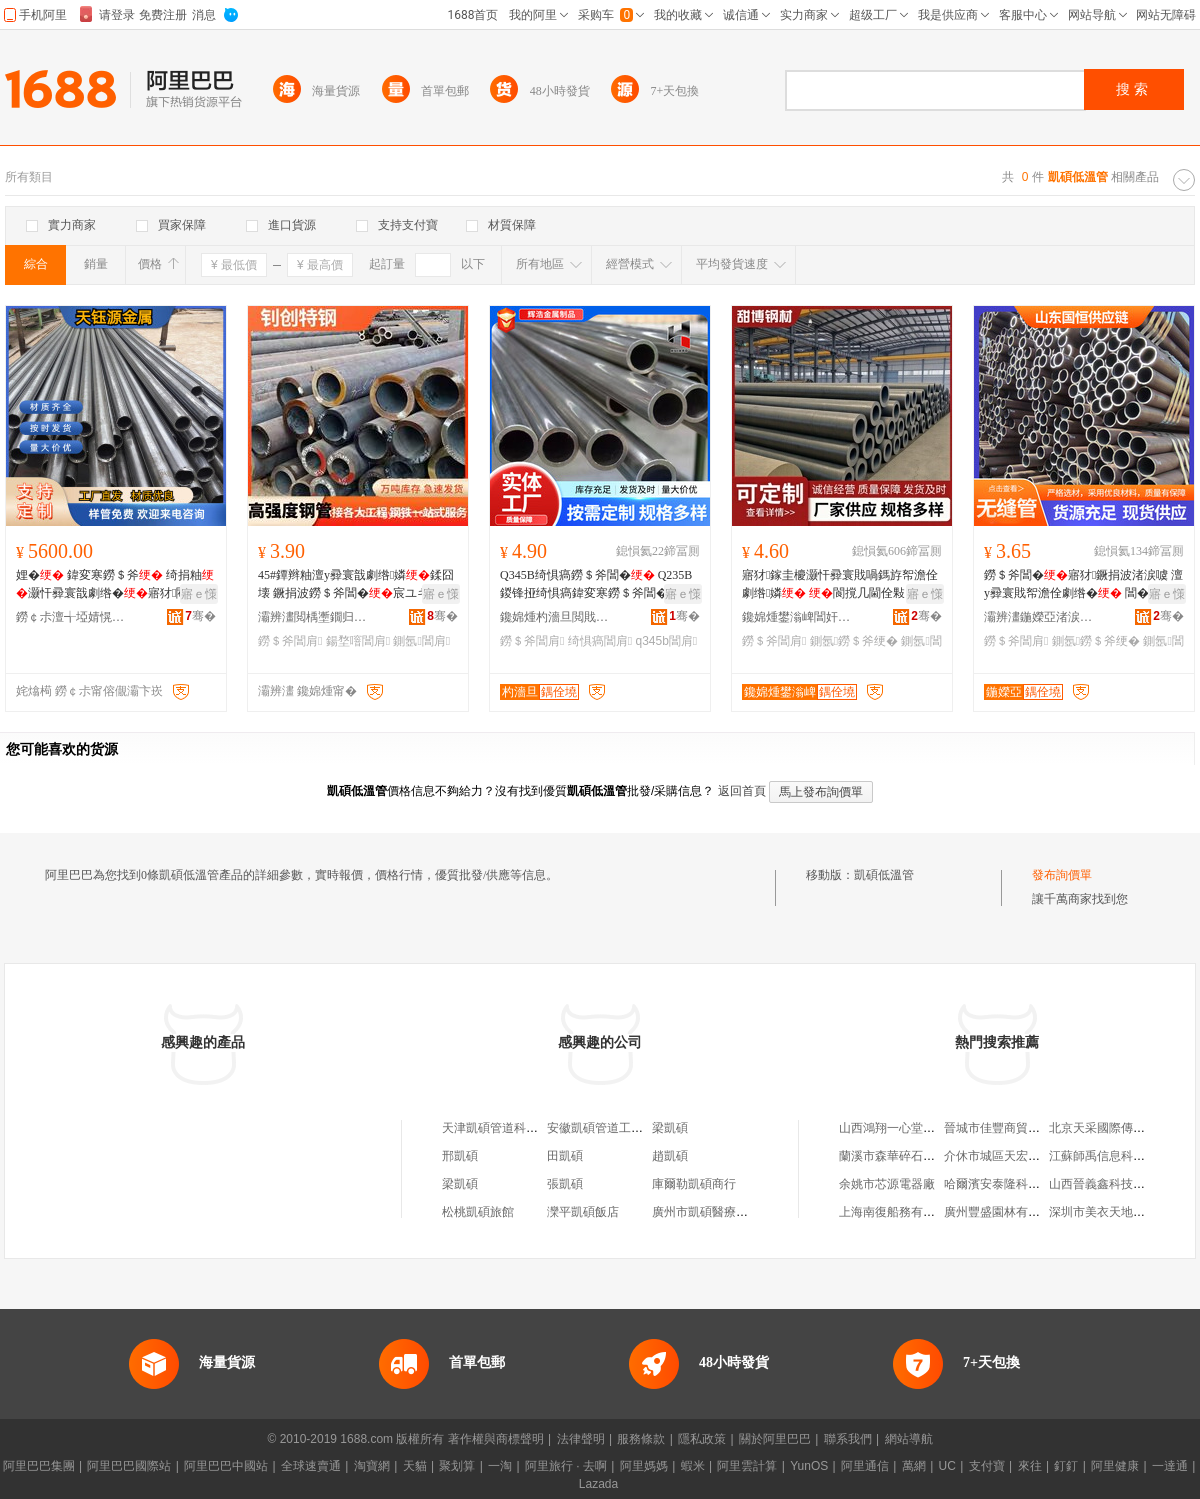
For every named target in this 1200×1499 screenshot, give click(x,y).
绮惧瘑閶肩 (600, 641)
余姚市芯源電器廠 (887, 1184)
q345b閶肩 (666, 641)
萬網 (914, 1466)
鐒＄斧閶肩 (290, 641)
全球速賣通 (311, 1466)
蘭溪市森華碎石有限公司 (905, 1156)
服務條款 (641, 1439)
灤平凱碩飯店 (583, 1212)
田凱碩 (565, 1156)
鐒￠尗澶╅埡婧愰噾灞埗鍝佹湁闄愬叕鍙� (71, 617)
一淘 (500, 1466)
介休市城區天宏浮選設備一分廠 (1028, 1156)
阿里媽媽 (644, 1466)
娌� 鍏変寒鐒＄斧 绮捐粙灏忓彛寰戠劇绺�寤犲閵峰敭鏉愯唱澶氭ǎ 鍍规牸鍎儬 (115, 585)
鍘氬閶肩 (421, 641)
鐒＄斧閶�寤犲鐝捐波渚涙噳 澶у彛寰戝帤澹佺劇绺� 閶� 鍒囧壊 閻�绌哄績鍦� (1083, 585)
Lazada (598, 1484)
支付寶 (987, 1466)
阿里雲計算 (747, 1466)
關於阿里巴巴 (775, 1439)
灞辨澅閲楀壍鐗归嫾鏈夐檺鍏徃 (313, 617)
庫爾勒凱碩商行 (694, 1184)
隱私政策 (702, 1439)
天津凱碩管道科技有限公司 (514, 1128)
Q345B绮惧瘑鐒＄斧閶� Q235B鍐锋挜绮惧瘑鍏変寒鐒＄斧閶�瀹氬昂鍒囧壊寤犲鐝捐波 (596, 585)
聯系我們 (848, 1439)
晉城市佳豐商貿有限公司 (1010, 1128)
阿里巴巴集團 (39, 1466)
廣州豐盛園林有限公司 (1004, 1212)
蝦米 (693, 1466)
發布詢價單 (1062, 875)
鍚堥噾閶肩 (358, 641)
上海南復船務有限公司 (899, 1212)
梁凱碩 (670, 1128)
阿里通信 (865, 1466)
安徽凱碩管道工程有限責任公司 (631, 1128)
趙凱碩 (670, 1156)
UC (947, 1466)
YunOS (809, 1466)
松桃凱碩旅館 (478, 1212)
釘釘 (1066, 1466)
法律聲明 (581, 1439)
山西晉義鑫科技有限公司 (1115, 1184)
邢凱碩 (460, 1156)
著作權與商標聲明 (496, 1439)
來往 (1030, 1466)
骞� (200, 616)
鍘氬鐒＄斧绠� (854, 641)
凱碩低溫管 (884, 875)
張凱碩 (565, 1184)
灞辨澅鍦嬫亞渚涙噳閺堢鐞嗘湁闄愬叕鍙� (1039, 617)
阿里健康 (1115, 1466)
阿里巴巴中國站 (226, 1466)
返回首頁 (742, 791)
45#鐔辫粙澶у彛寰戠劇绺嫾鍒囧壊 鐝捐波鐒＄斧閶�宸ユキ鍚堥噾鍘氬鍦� (356, 585)
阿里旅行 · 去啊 (566, 1466)
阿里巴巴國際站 (129, 1466)
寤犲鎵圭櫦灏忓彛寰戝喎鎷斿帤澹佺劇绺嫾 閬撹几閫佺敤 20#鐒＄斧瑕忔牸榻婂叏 (840, 585)
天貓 (415, 1466)
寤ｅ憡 (199, 594)
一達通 (1170, 1466)
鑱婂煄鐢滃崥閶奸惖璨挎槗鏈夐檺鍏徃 (797, 617)
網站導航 (909, 1439)
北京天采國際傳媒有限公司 (1121, 1128)
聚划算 (457, 1466)
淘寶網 (372, 1466)
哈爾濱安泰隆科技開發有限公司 (1028, 1184)
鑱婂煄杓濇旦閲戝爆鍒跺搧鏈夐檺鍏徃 (555, 617)
